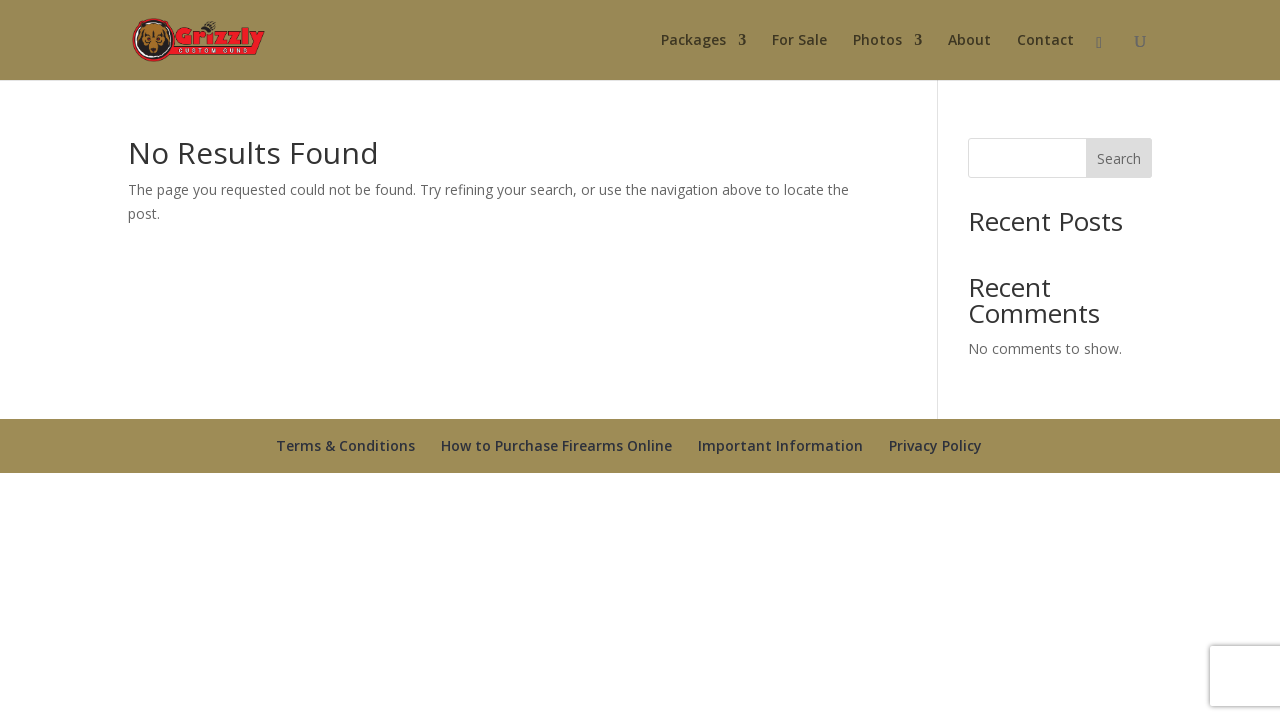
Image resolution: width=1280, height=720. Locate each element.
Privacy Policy (935, 445)
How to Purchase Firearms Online (556, 445)
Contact (1045, 41)
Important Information (780, 445)
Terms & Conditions (345, 445)
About (969, 41)
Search (1119, 158)
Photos (877, 41)
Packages (693, 41)
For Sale (799, 41)
